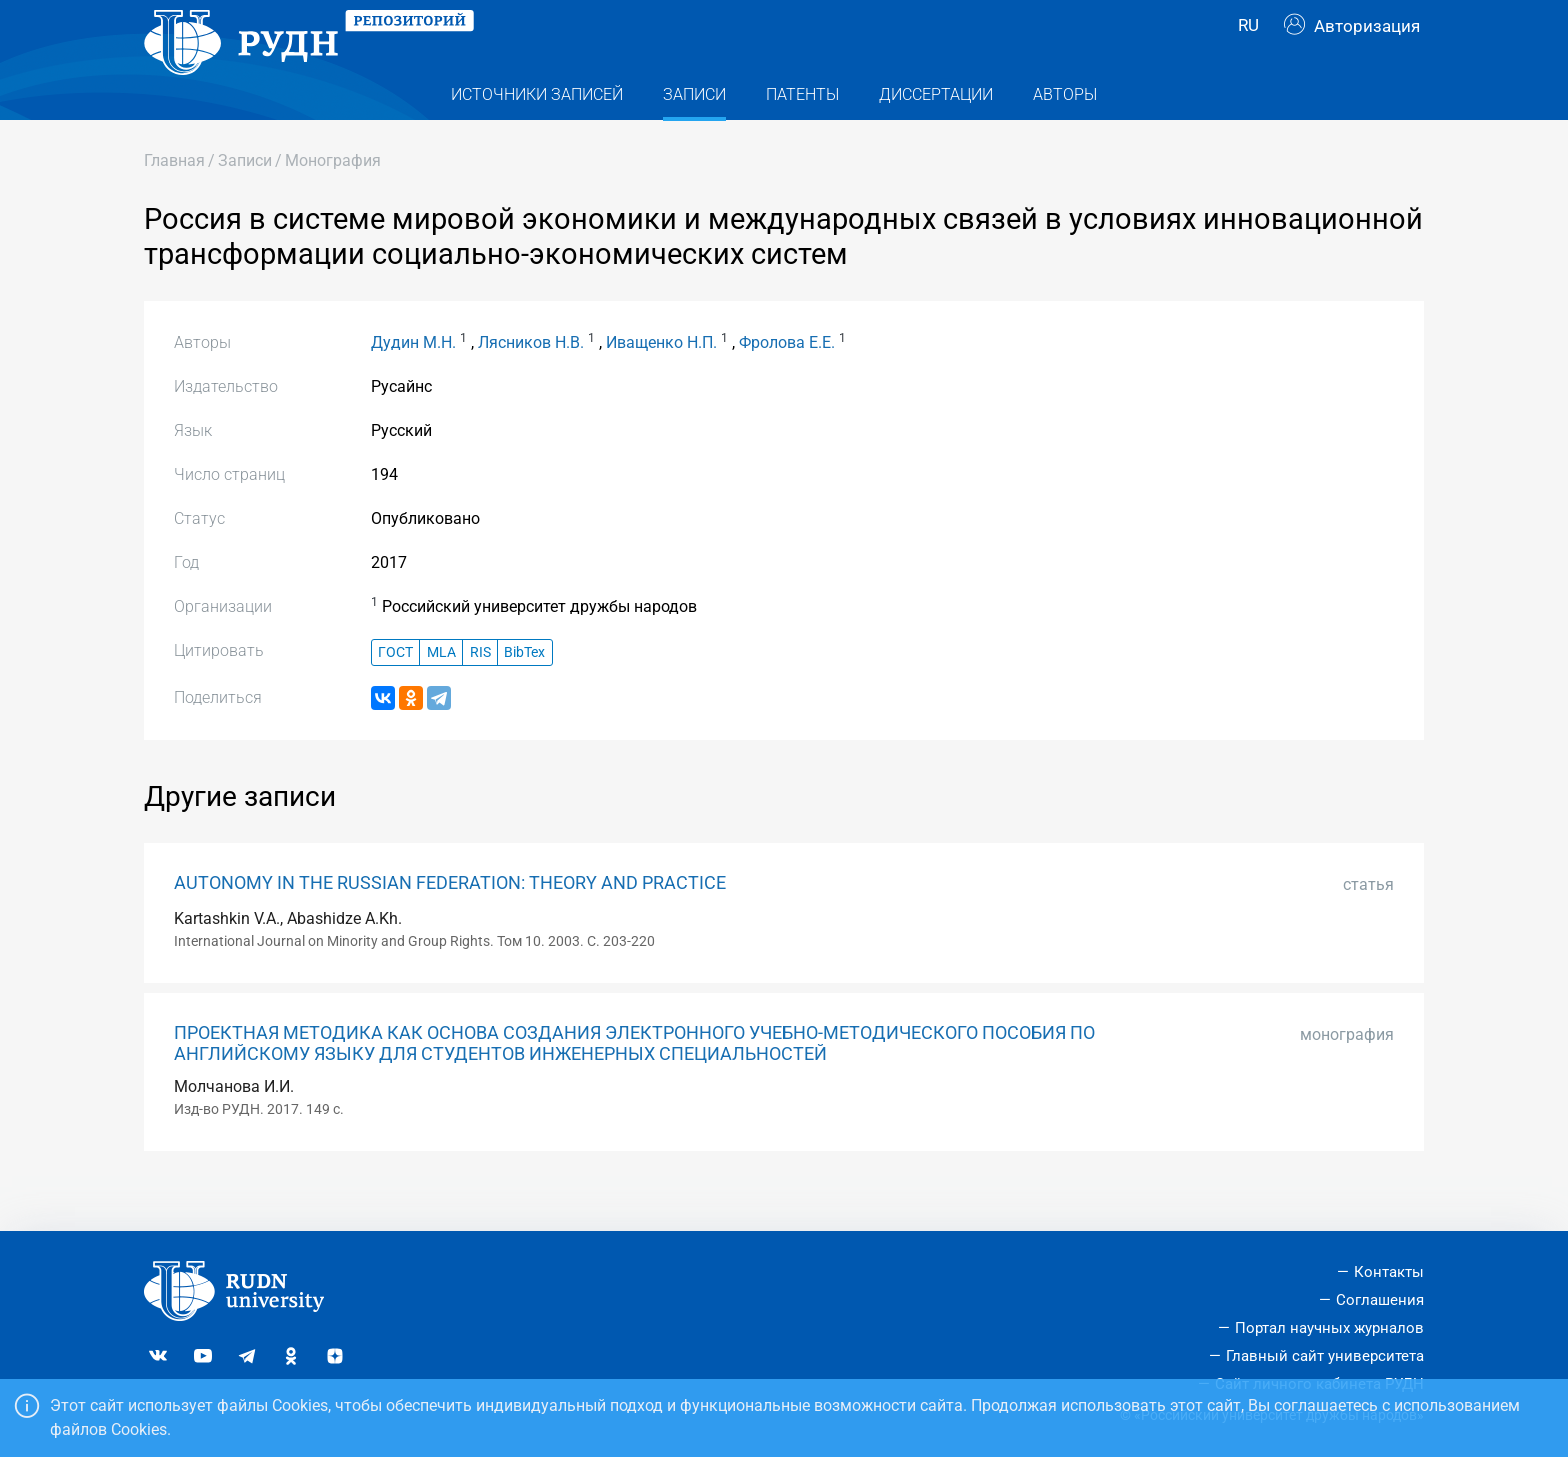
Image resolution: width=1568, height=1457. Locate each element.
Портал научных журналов (1329, 1328)
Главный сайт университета (1325, 1356)
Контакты (1389, 1272)
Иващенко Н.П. (661, 382)
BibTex (524, 692)
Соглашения (1380, 1300)
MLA (441, 692)
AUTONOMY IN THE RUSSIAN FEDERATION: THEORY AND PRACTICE (450, 923)
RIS (480, 692)
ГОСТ (395, 692)
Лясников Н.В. (531, 382)
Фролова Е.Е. (787, 382)
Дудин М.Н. (413, 382)
